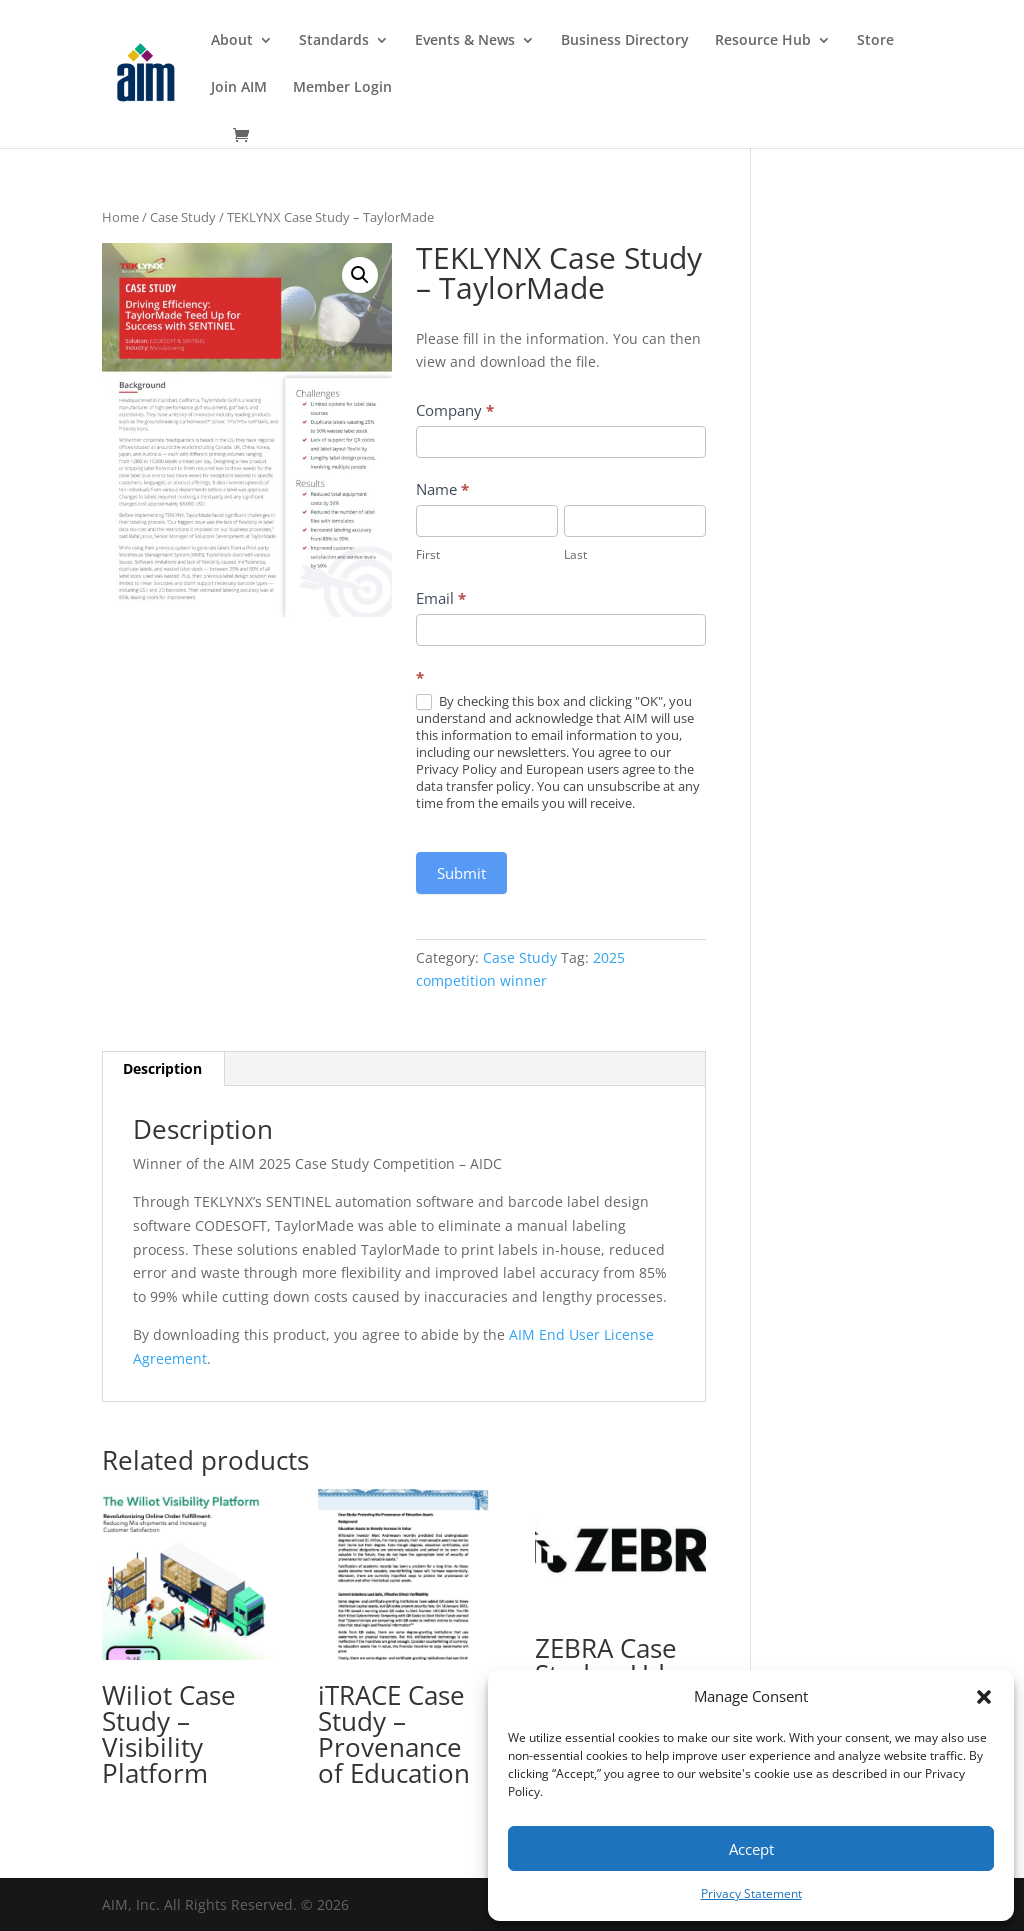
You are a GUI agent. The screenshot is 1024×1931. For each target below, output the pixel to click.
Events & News (465, 41)
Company (455, 410)
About (232, 41)
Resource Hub (763, 41)
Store (875, 41)
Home (120, 217)
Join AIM (239, 88)
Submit (461, 873)
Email (441, 598)
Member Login (342, 88)
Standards (334, 41)
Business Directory (625, 41)
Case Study (183, 217)
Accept (751, 1849)
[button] (984, 1697)
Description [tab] (162, 1068)
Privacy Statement (751, 1893)
